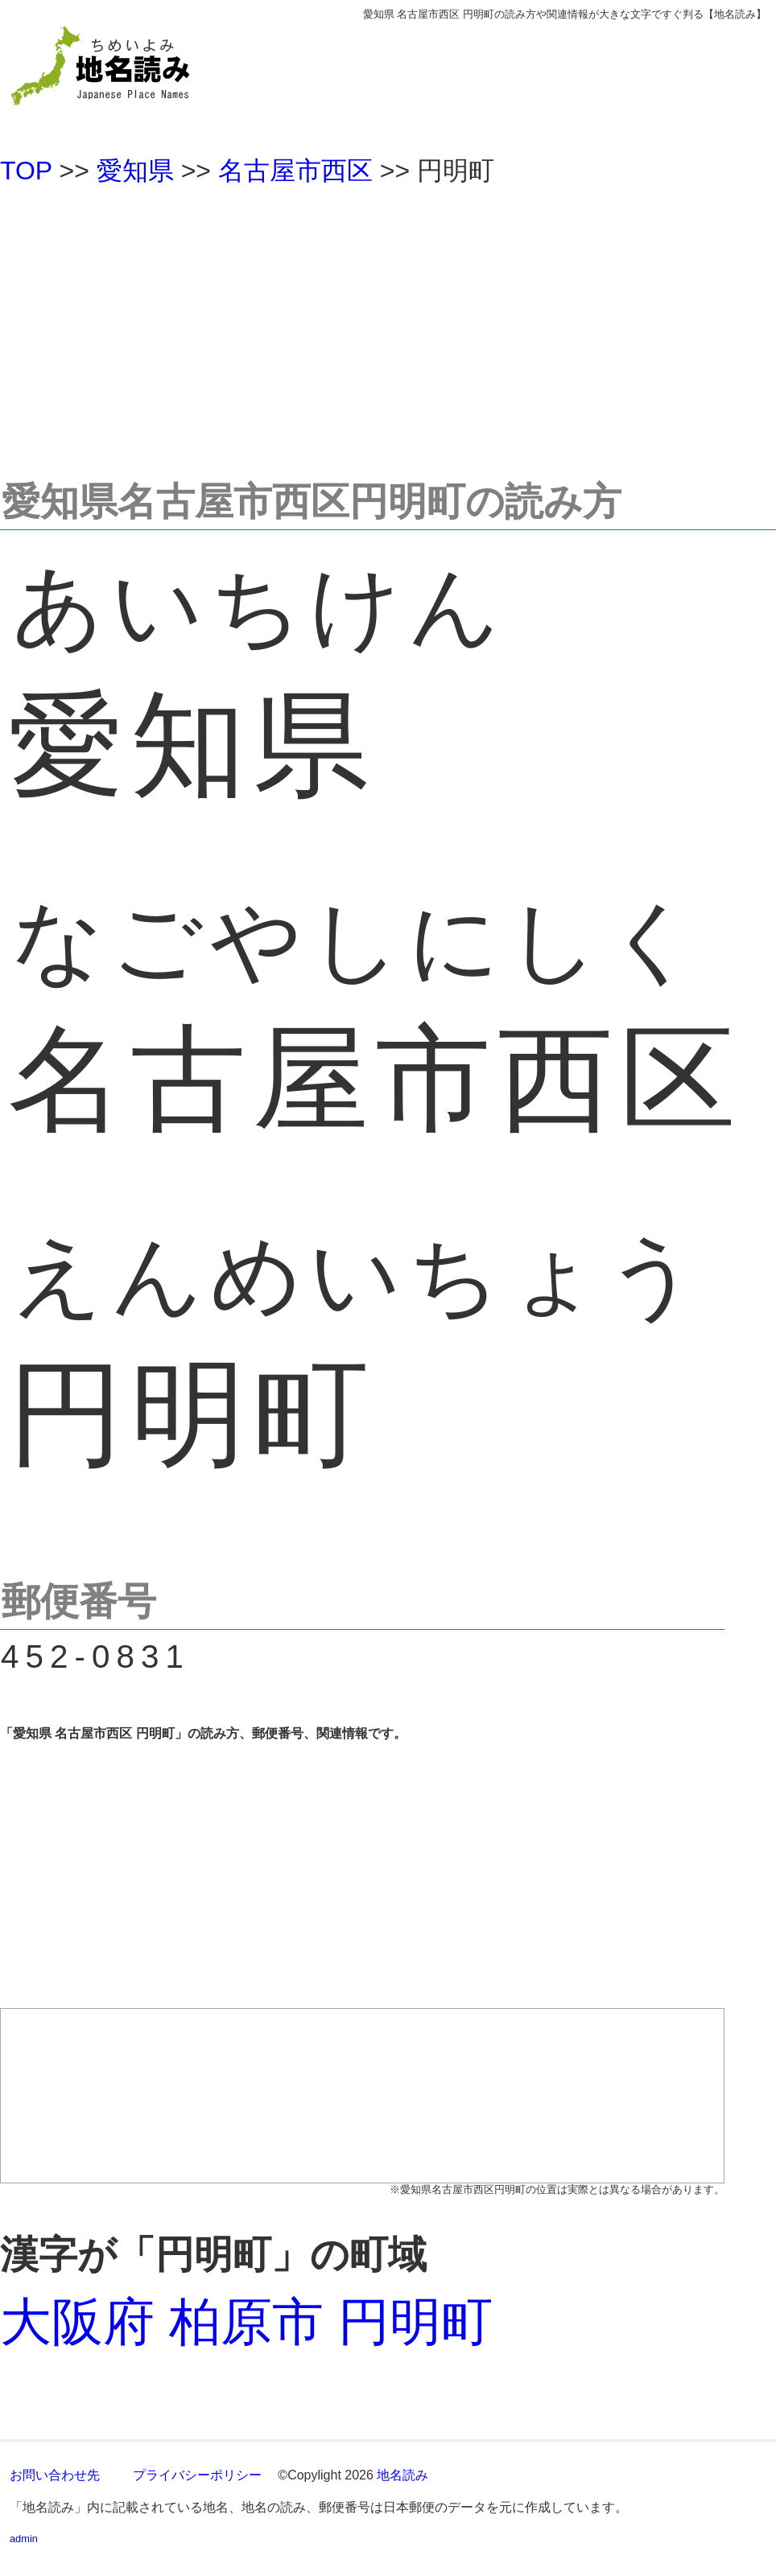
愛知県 (135, 170)
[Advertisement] (388, 325)
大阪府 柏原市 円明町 (246, 2322)
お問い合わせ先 (55, 2475)
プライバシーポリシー (197, 2475)
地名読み (402, 2475)
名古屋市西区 (295, 170)
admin (24, 2539)
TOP (26, 170)
